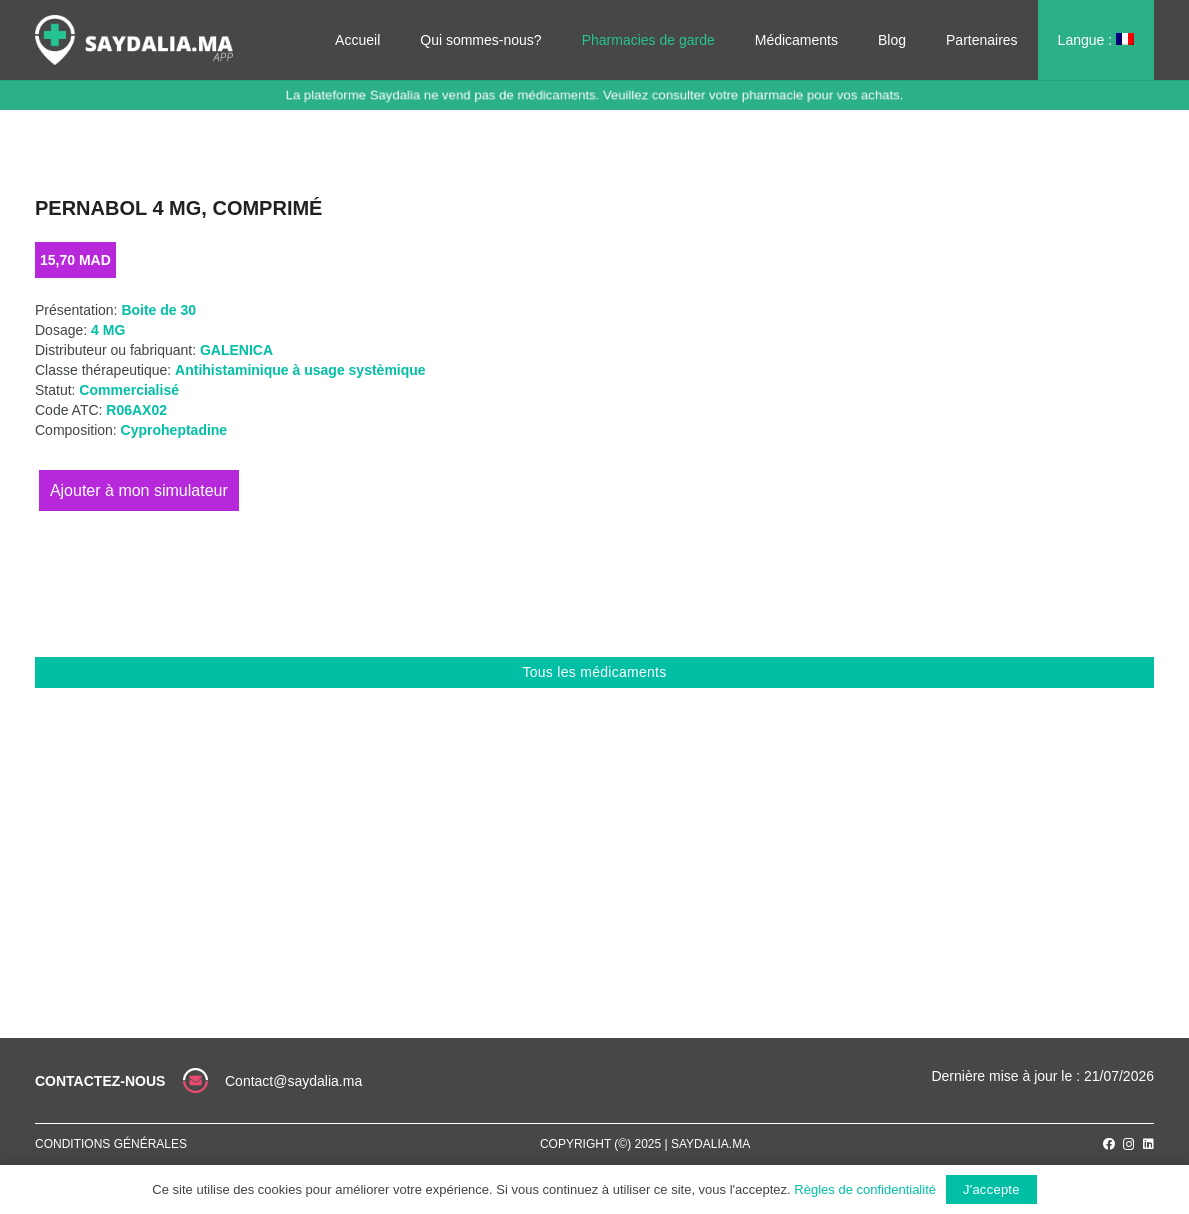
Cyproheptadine (174, 430)
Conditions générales (111, 1144)
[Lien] (134, 40)
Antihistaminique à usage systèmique (300, 370)
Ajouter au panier (139, 490)
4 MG (108, 330)
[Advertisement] (594, 838)
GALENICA (236, 350)
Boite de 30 (158, 310)
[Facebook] (1109, 1144)
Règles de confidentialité (865, 1189)
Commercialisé (129, 390)
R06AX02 (136, 410)
